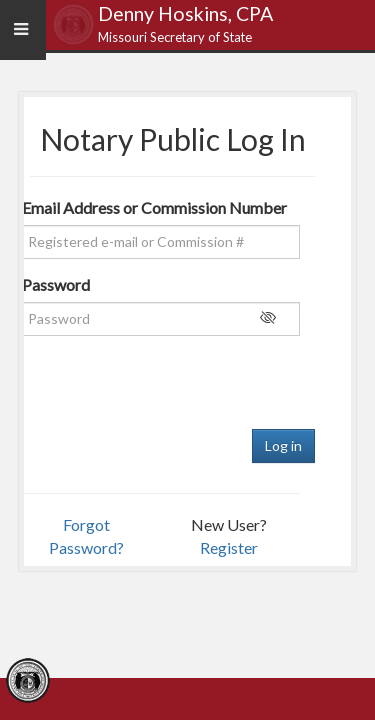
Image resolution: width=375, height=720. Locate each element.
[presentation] (157, 390)
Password (52, 284)
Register (229, 547)
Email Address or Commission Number (151, 207)
